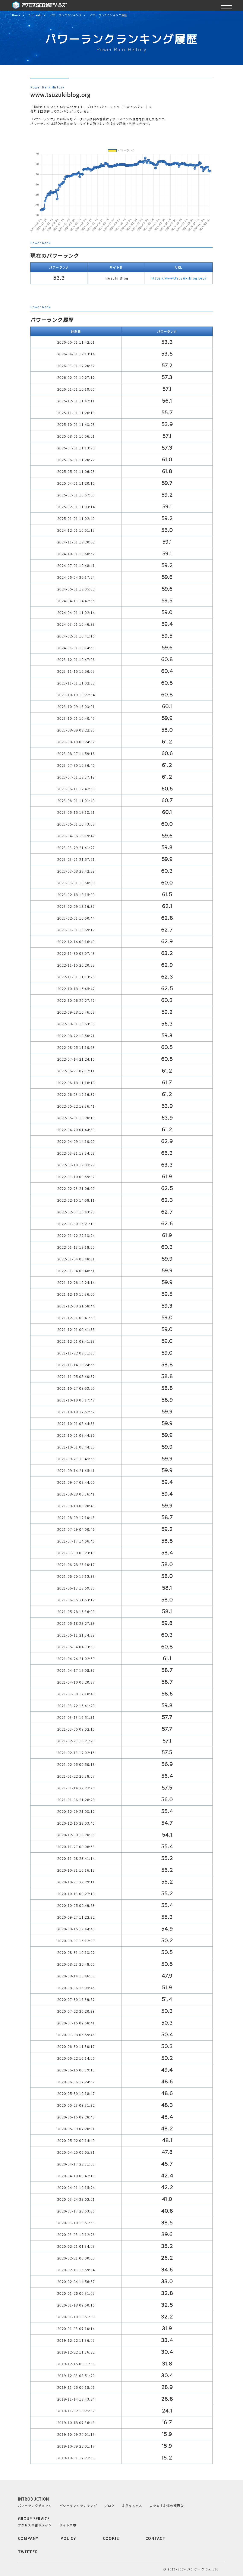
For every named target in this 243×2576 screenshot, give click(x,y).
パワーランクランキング (66, 15)
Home (16, 15)
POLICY (68, 2538)
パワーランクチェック (35, 2505)
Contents (35, 15)
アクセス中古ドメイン (35, 2525)
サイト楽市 (67, 2525)
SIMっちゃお (132, 2505)
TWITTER (28, 2551)
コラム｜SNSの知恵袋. (167, 2505)
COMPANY (28, 2538)
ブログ (110, 2505)
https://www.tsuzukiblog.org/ (178, 278)
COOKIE (111, 2538)
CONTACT (155, 2538)
